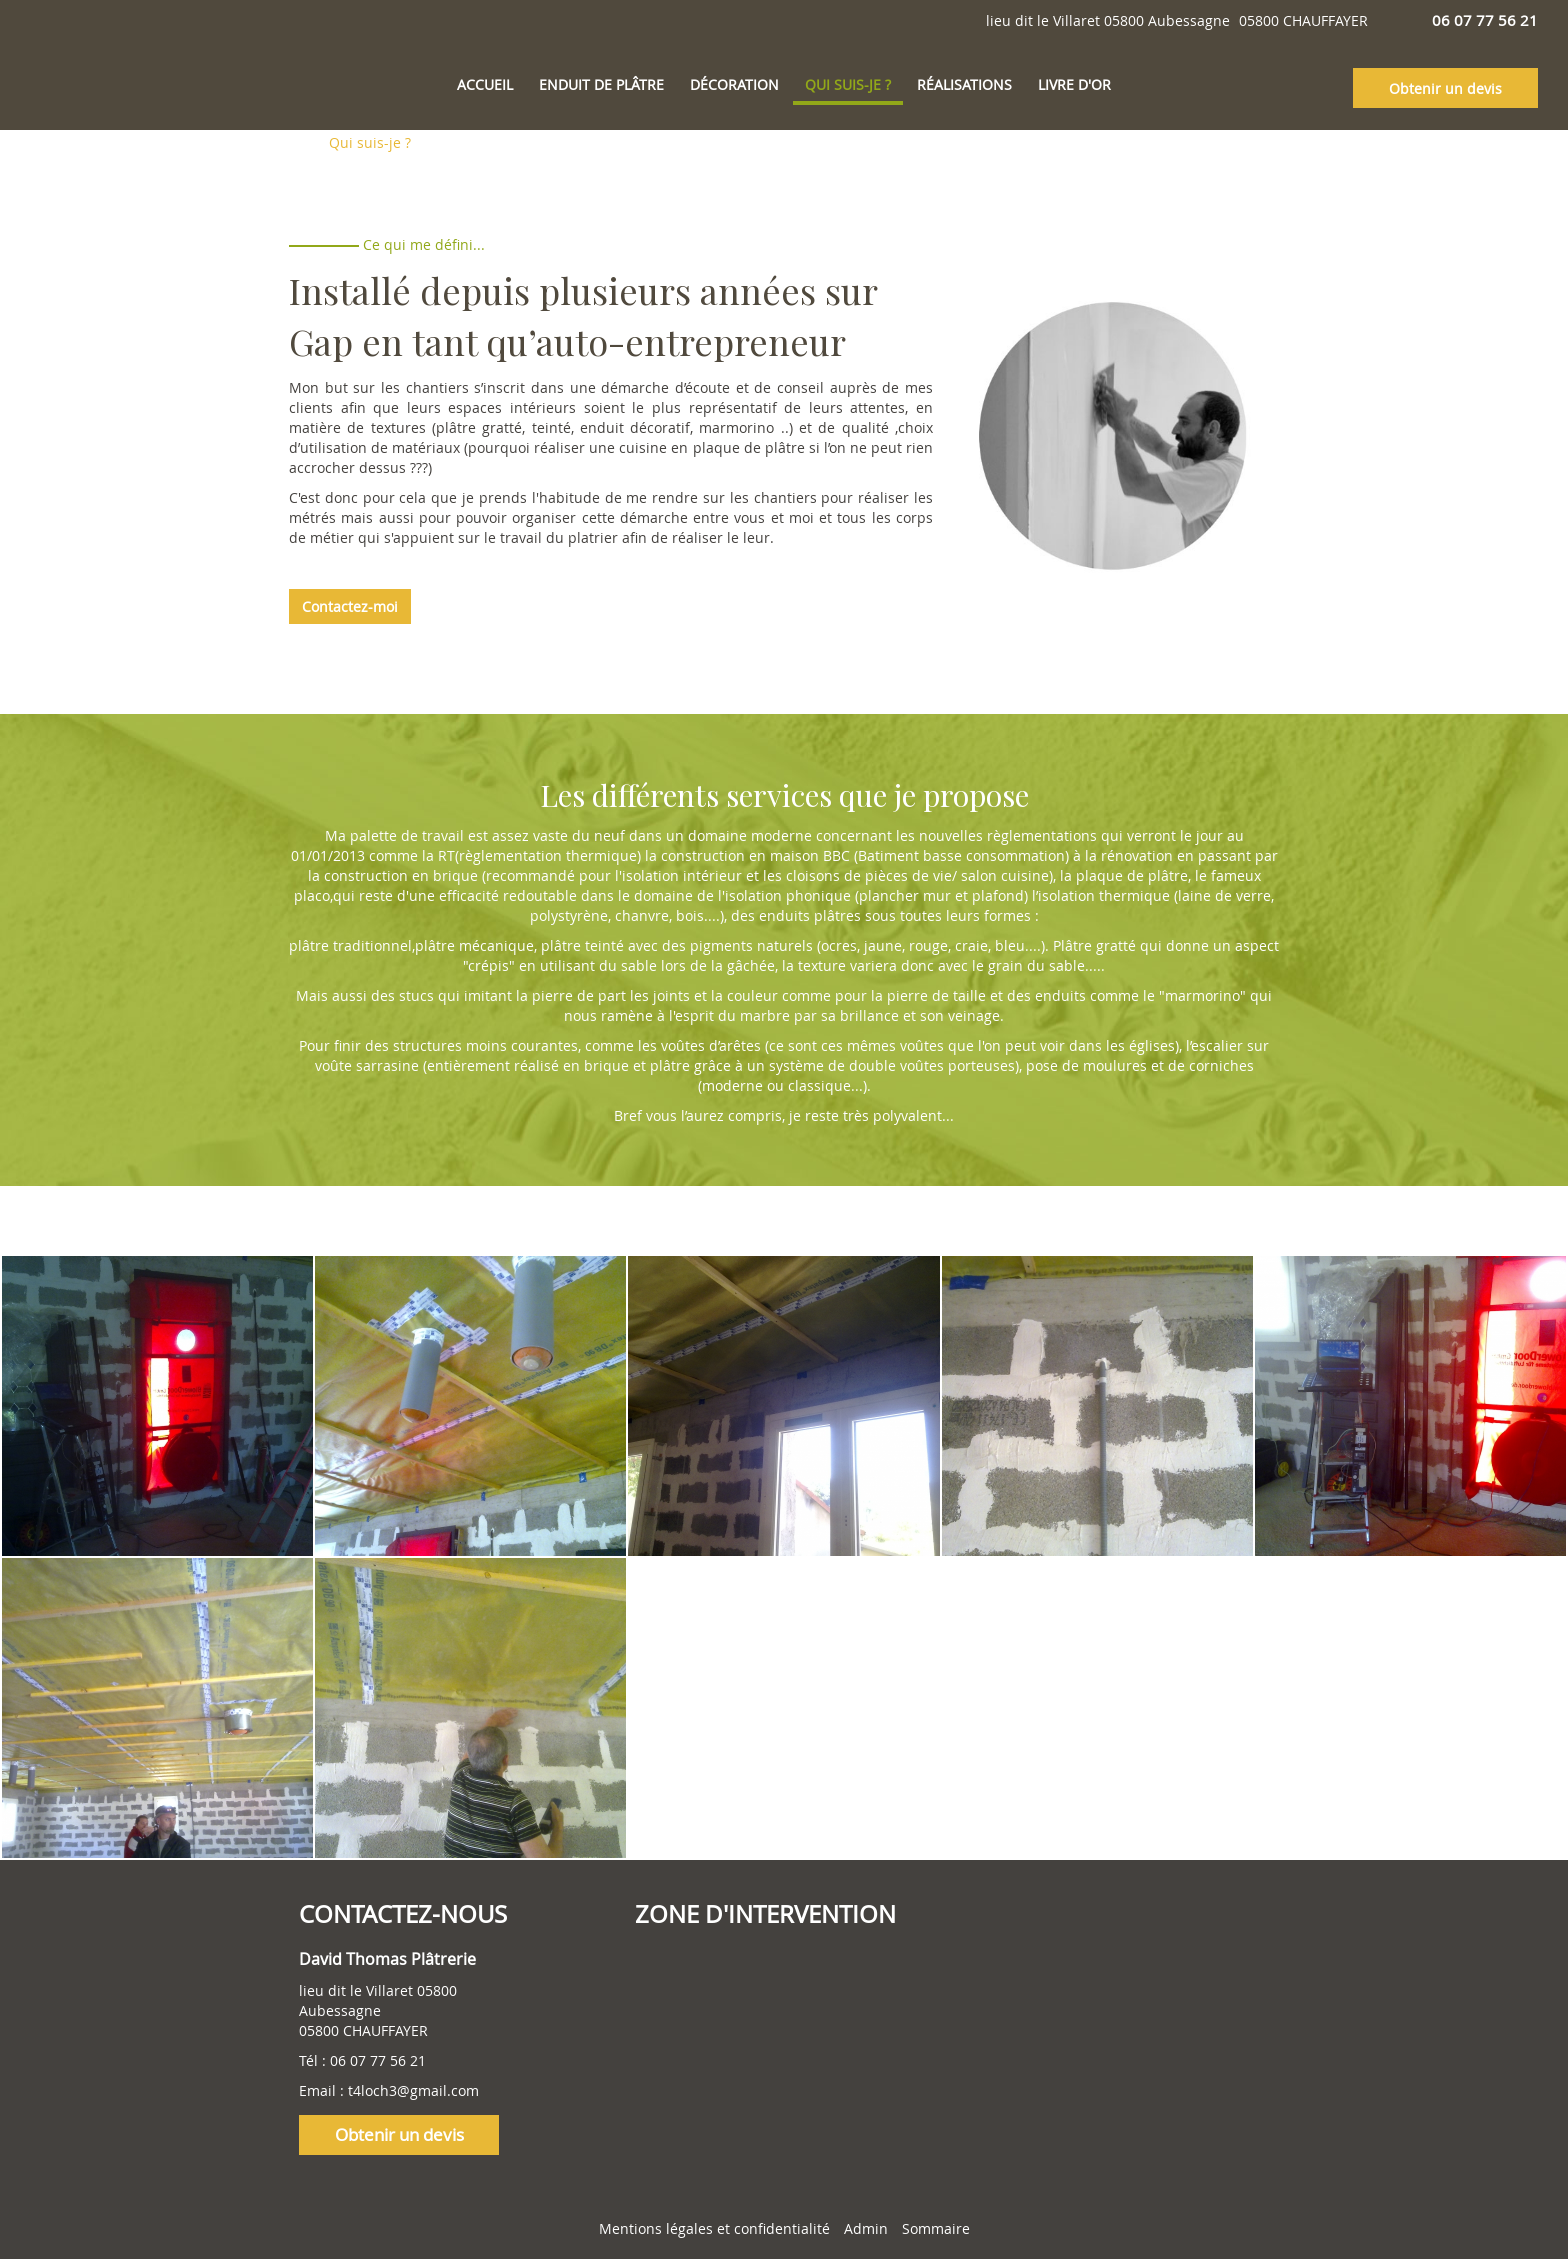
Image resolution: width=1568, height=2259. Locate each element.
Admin (866, 2228)
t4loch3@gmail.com (413, 2090)
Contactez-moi (350, 606)
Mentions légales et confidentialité (714, 2228)
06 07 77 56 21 (378, 2060)
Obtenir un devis (1445, 88)
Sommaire (936, 2228)
